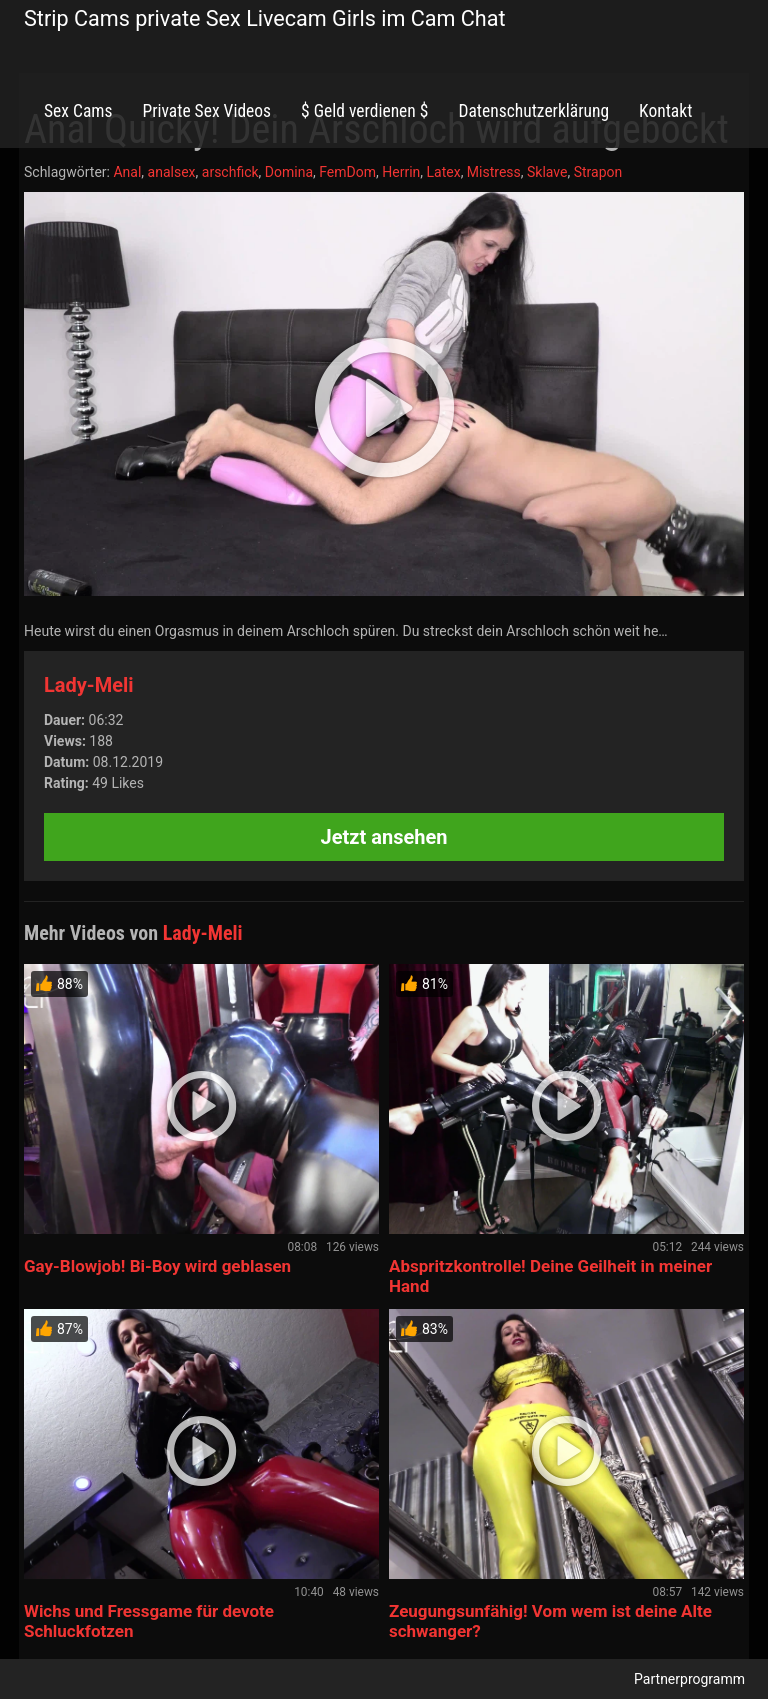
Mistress (494, 172)
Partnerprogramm (689, 1679)
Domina (289, 172)
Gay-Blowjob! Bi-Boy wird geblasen (157, 1266)
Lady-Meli (89, 685)
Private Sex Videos (206, 111)
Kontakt (665, 111)
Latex (444, 172)
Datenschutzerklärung (533, 111)
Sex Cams (78, 111)
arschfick (230, 172)
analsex (172, 172)
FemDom (347, 172)
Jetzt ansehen (384, 837)
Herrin (401, 172)
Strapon (598, 172)
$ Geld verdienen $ (364, 111)
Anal (127, 172)
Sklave (547, 172)
